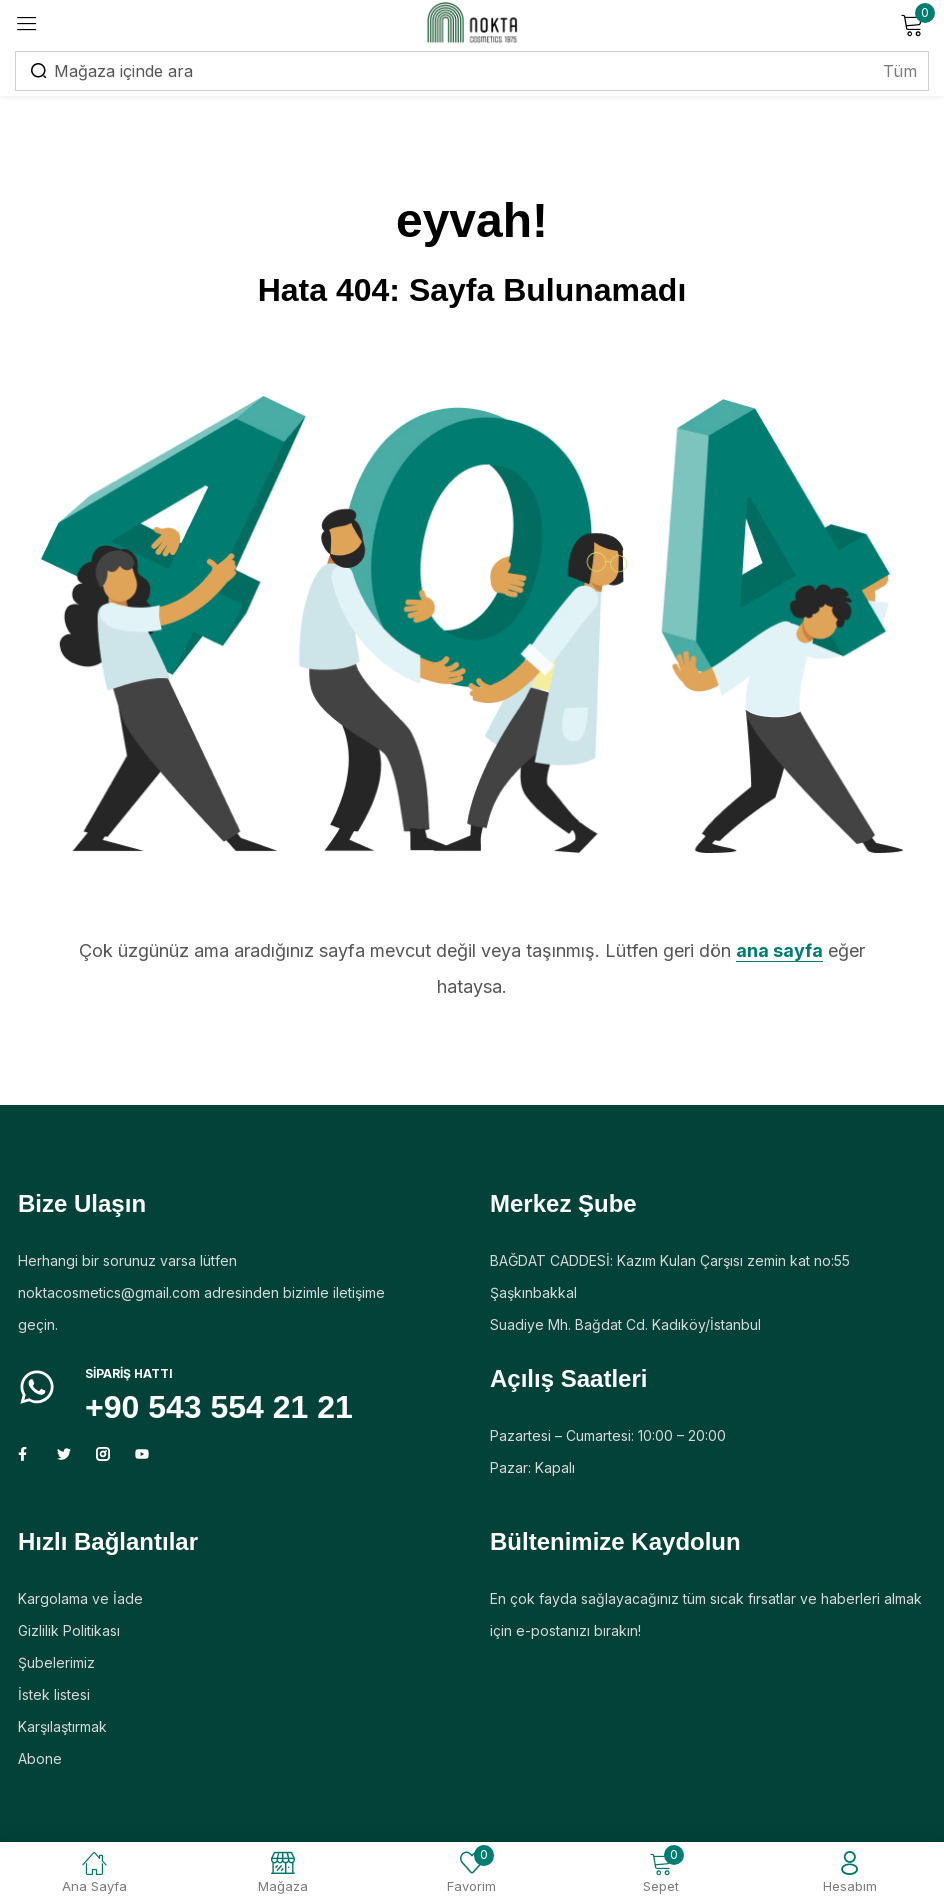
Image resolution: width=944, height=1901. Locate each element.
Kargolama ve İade (80, 1598)
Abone (40, 1758)
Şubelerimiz (56, 1662)
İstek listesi (54, 1694)
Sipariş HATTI (129, 1373)
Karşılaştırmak (62, 1726)
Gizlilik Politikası (69, 1630)
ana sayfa (779, 950)
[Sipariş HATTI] (37, 1387)
